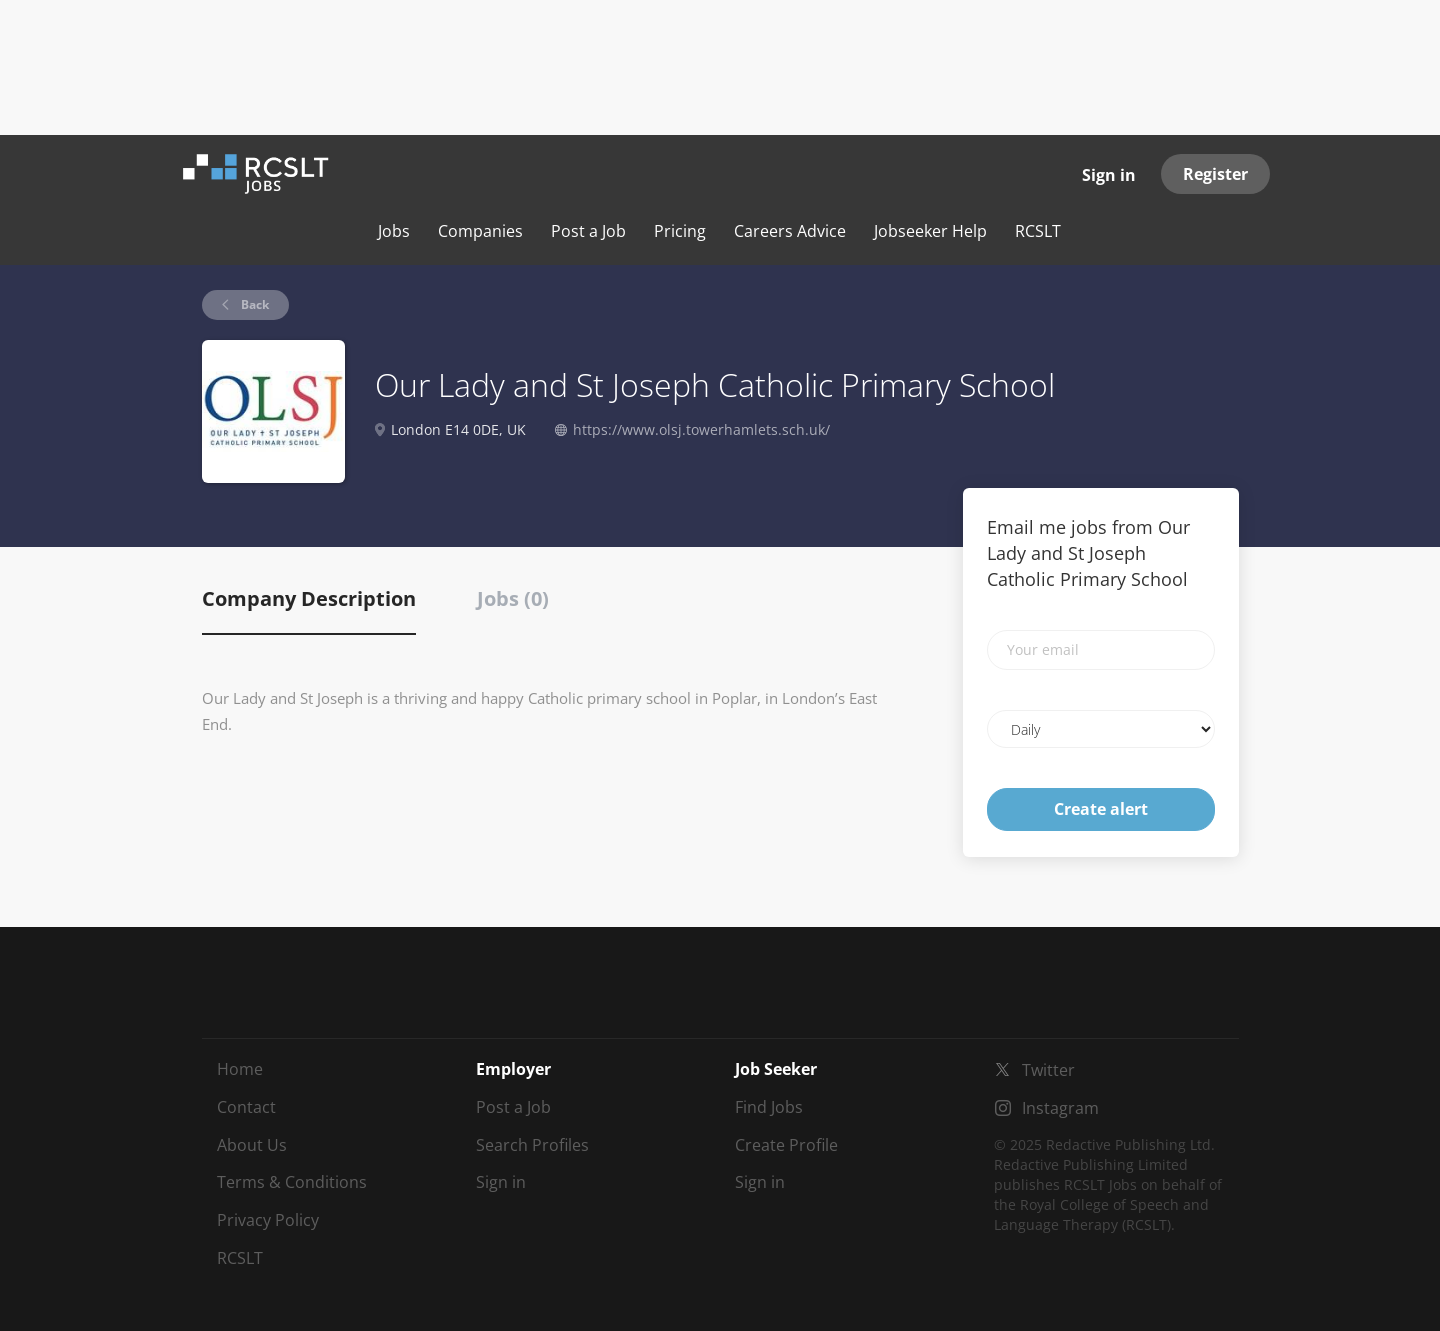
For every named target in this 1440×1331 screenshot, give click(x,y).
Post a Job (513, 1107)
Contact (246, 1107)
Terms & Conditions (292, 1182)
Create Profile (786, 1145)
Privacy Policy (268, 1220)
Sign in (1109, 175)
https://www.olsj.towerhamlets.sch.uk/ (701, 429)
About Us (252, 1145)
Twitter (1048, 1070)
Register (1215, 174)
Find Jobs (769, 1107)
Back (253, 304)
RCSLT (240, 1258)
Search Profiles (532, 1145)
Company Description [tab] (309, 598)
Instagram (1060, 1108)
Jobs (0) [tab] (513, 598)
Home (240, 1069)
